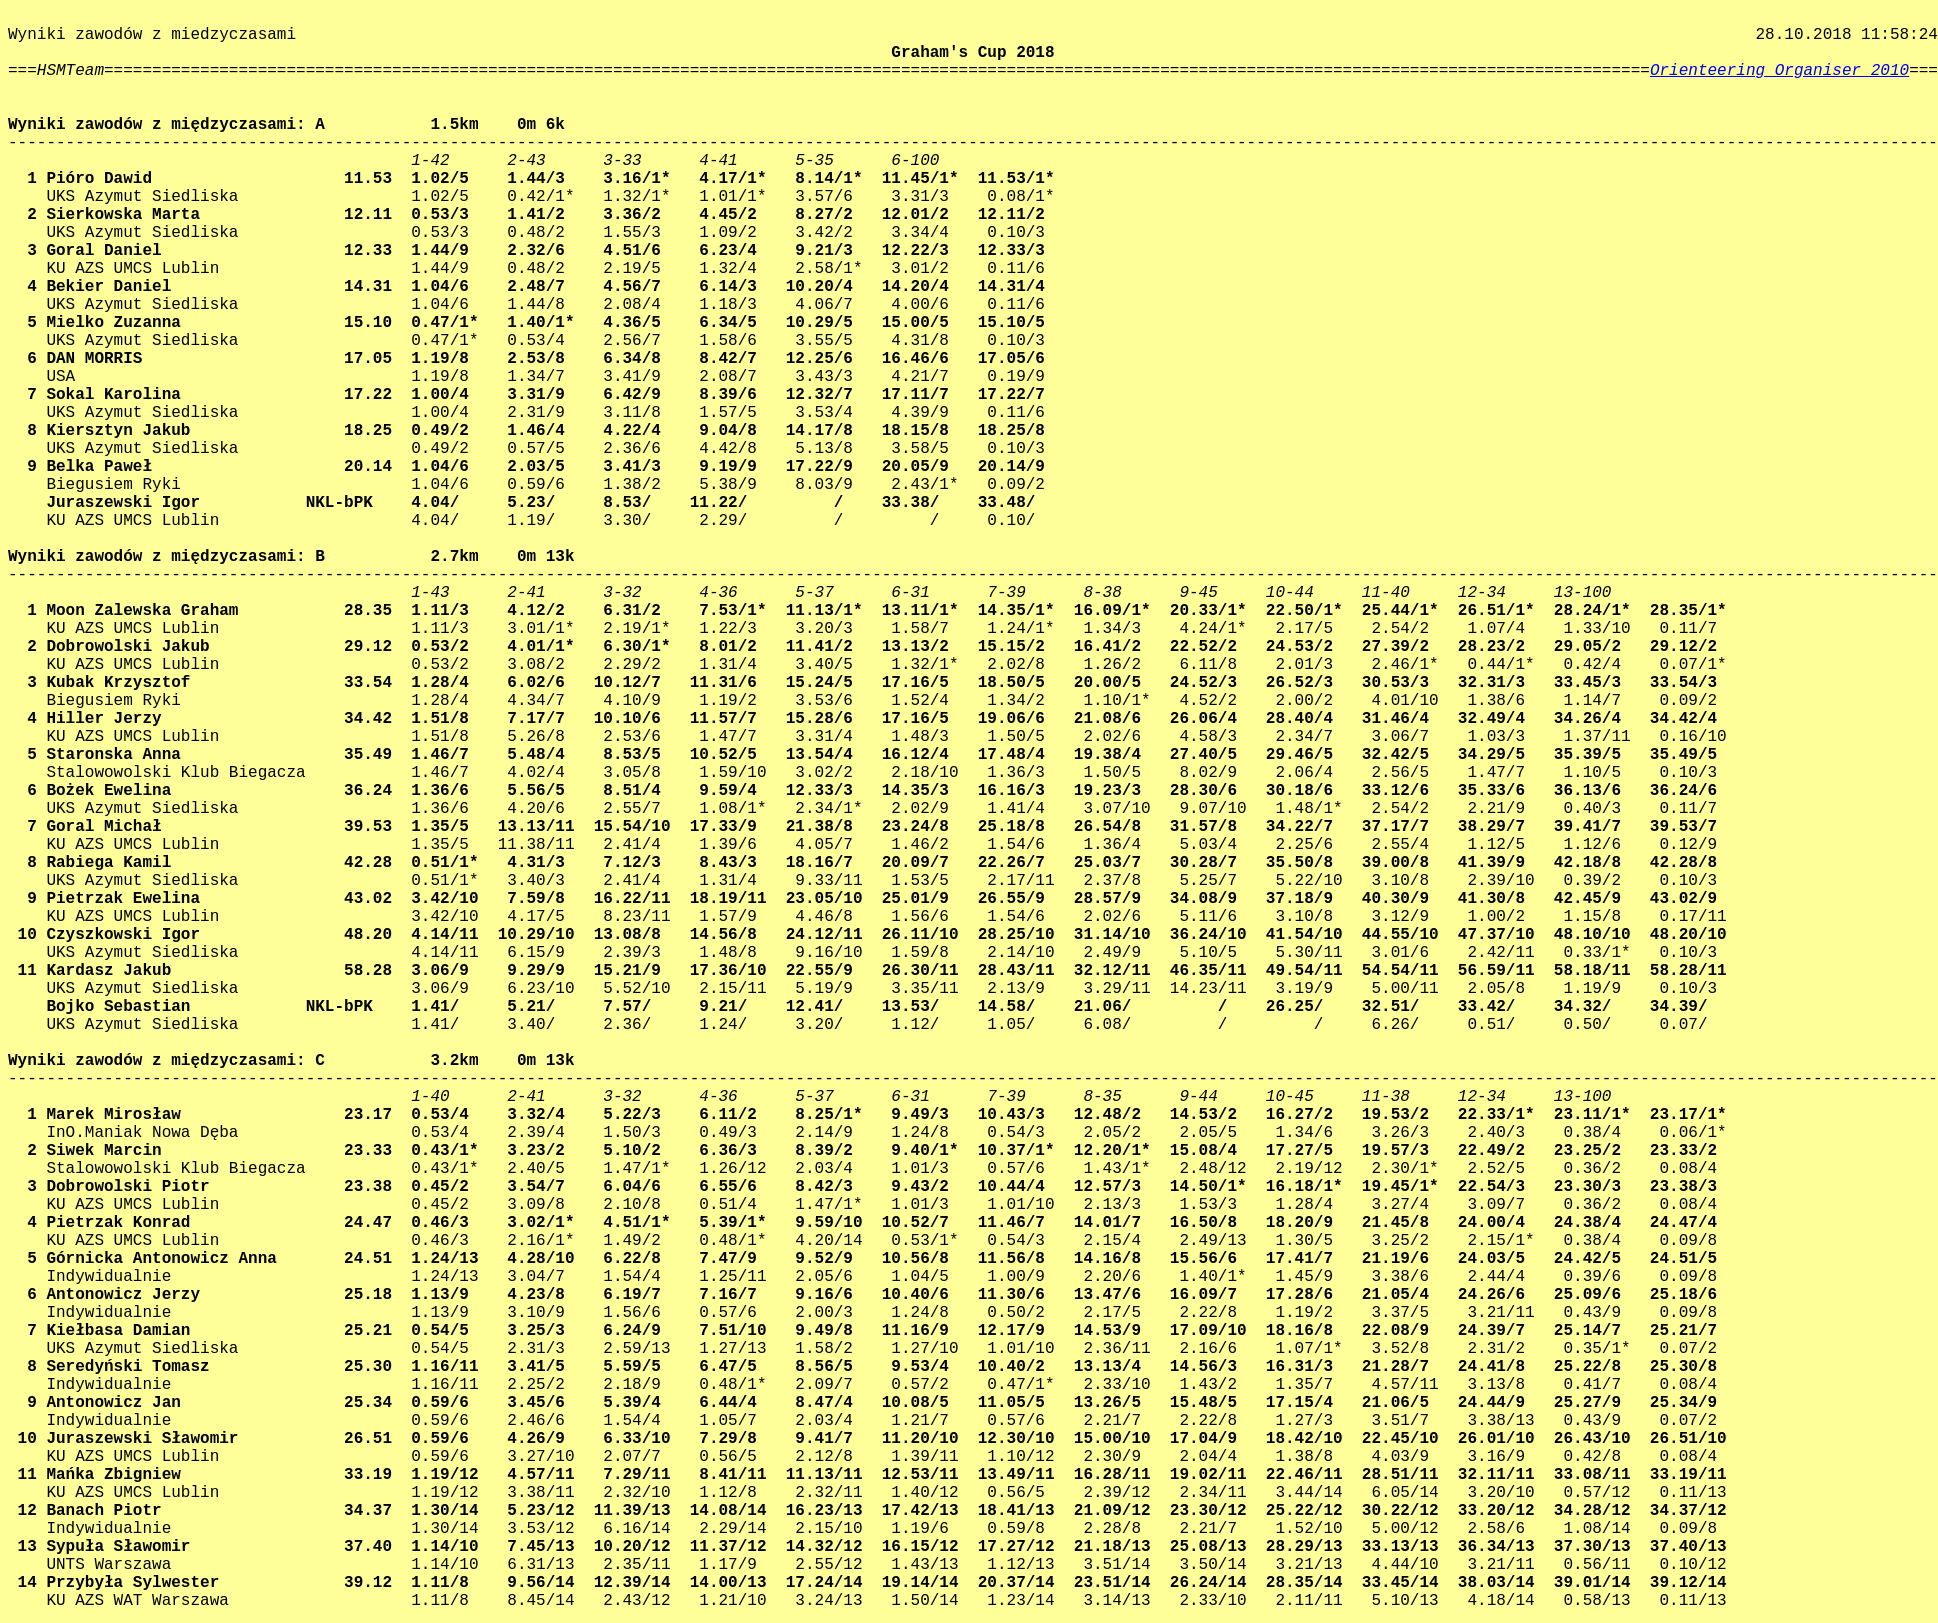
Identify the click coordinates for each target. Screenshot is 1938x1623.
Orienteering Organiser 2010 (1779, 71)
